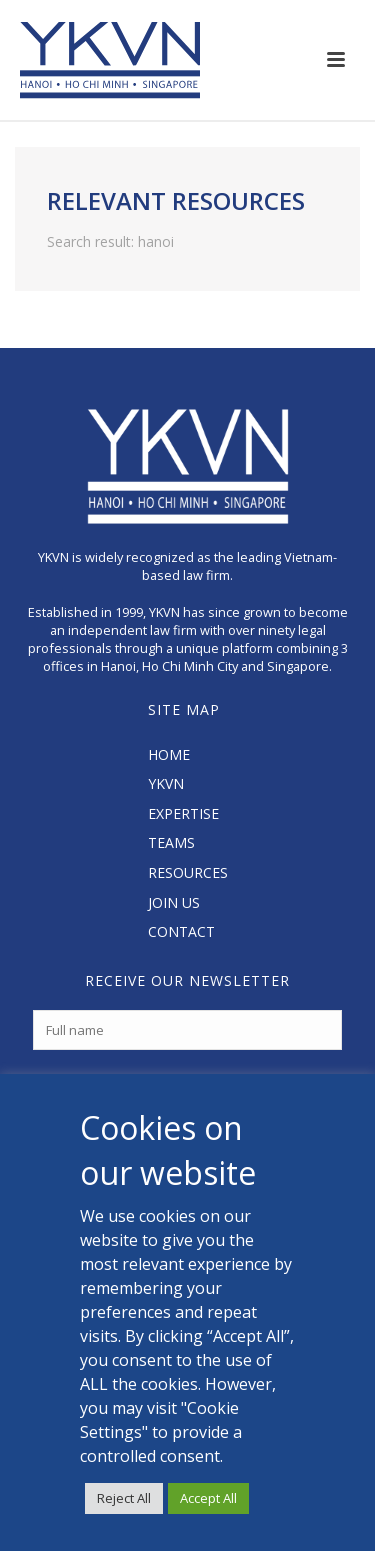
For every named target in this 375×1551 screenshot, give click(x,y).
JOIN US (174, 902)
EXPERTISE (183, 813)
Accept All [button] (208, 1498)
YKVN (166, 783)
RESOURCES (188, 872)
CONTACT (181, 931)
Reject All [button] (124, 1498)
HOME (169, 754)
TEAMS (171, 842)
